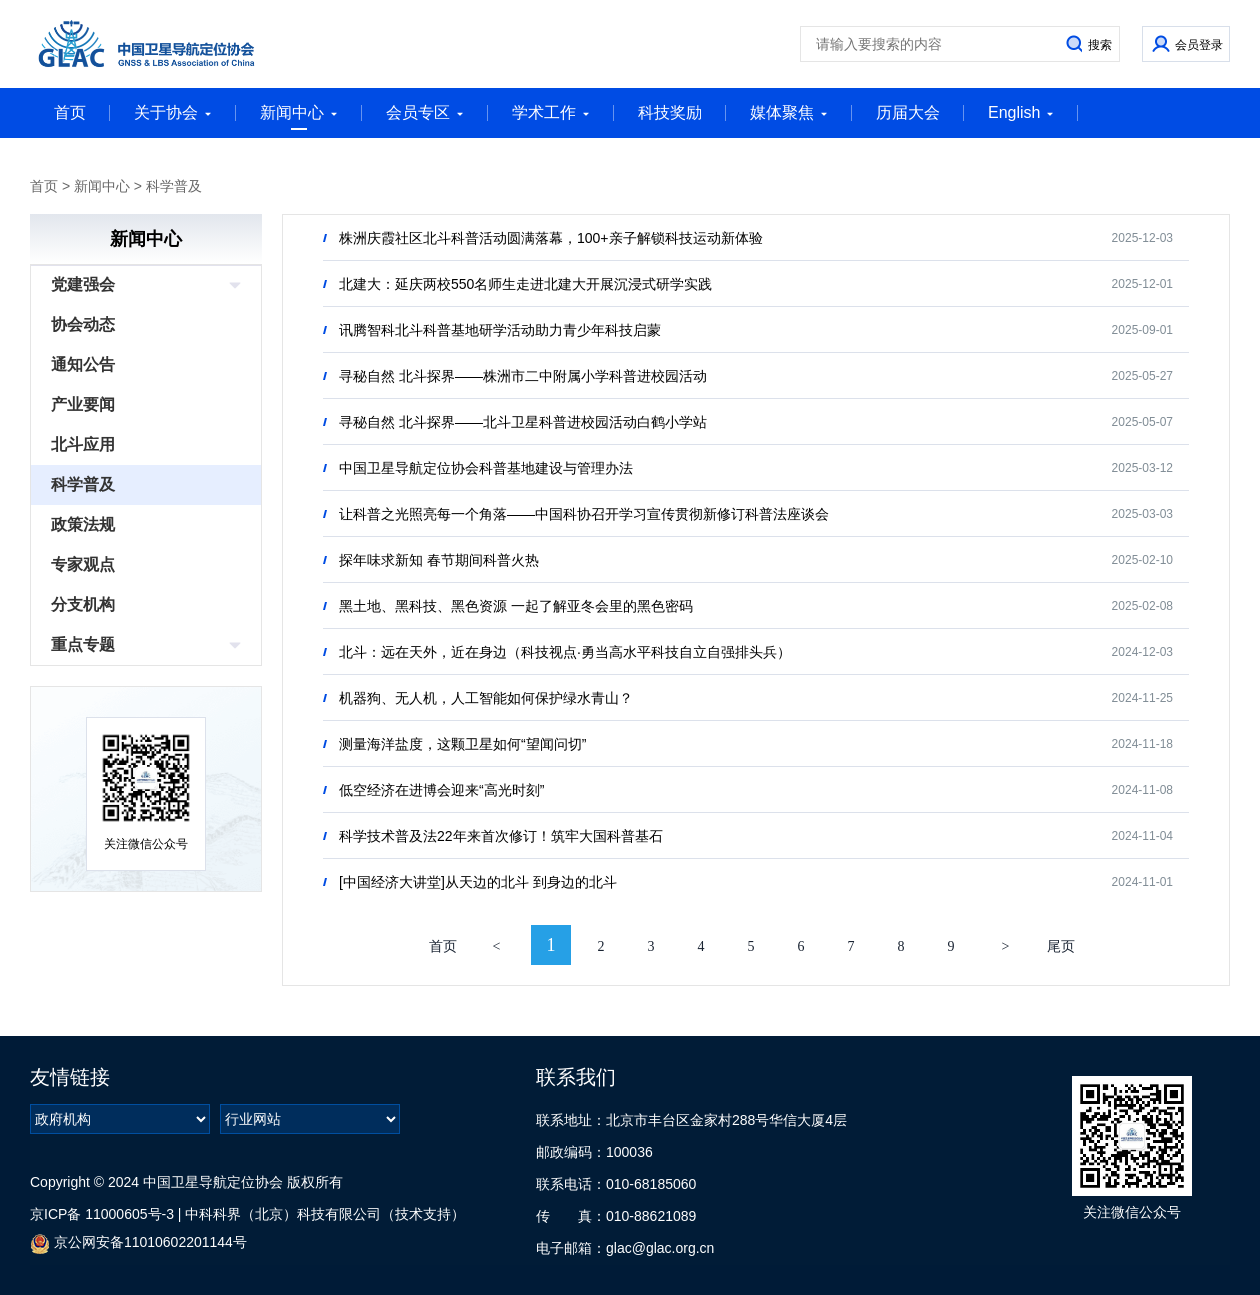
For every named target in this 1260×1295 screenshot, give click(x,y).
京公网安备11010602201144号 (138, 1243)
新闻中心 (299, 117)
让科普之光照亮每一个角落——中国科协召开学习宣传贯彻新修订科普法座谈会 (584, 514)
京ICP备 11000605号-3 (102, 1214)
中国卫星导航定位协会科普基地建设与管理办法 (486, 468)
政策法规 (83, 524)
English (1021, 112)
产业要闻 (83, 404)
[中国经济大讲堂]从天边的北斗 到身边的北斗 (478, 882)
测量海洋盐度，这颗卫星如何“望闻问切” (462, 744)
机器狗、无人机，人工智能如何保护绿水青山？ (486, 698)
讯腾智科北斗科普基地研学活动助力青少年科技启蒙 (500, 330)
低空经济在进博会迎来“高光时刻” (441, 790)
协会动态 (83, 324)
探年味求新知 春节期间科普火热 (439, 560)
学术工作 (551, 112)
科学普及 (174, 186)
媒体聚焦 (789, 112)
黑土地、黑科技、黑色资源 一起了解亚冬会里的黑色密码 (516, 606)
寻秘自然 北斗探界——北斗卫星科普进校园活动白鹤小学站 (523, 422)
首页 (70, 112)
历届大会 (908, 112)
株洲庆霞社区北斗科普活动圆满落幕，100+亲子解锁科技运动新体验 (551, 238)
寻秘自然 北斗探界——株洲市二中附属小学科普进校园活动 (523, 376)
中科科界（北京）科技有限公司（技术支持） (325, 1214)
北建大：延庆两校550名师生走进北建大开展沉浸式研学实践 (525, 284)
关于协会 (173, 112)
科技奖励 (670, 112)
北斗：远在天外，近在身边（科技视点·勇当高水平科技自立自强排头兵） (565, 652)
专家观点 (83, 564)
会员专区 (425, 112)
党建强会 (83, 284)
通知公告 (83, 364)
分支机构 (83, 604)
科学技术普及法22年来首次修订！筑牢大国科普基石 (501, 836)
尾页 (1061, 946)
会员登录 (1199, 45)
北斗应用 (83, 444)
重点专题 (83, 644)
